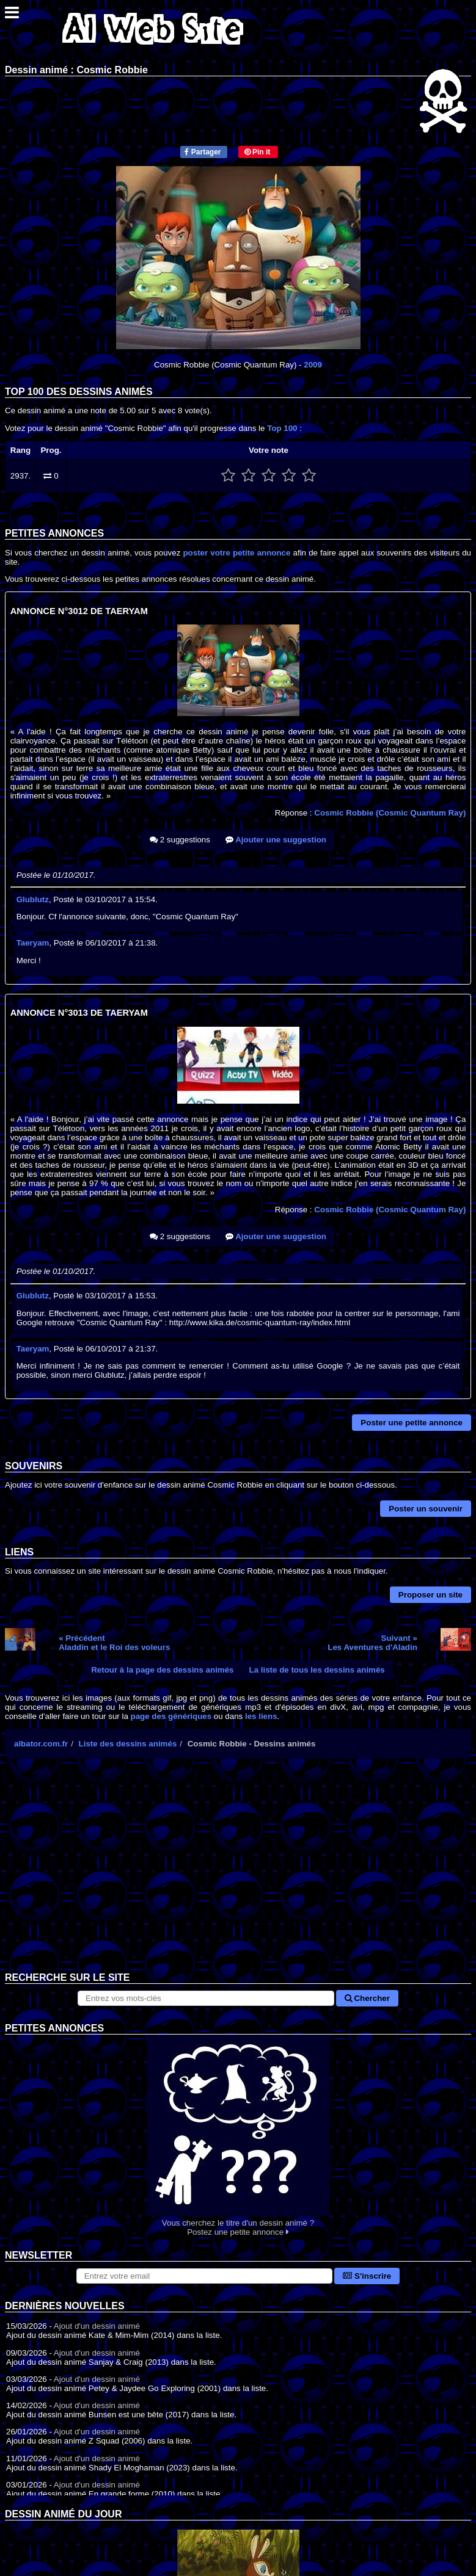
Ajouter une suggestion (275, 839)
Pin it (257, 152)
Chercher (367, 1998)
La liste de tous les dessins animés (317, 1669)
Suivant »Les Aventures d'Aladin (372, 1643)
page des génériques (171, 1716)
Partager (203, 152)
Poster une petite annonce (412, 1422)
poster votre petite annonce (236, 552)
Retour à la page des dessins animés (162, 1669)
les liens (261, 1716)
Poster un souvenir (426, 1508)
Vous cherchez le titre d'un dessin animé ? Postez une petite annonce (238, 2136)
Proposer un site (430, 1594)
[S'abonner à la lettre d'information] (204, 2276)
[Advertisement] (238, 1874)
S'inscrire (367, 2276)
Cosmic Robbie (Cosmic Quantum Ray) (390, 812)
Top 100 (282, 428)
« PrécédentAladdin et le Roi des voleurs (114, 1643)
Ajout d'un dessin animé (97, 2326)
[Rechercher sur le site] (206, 1998)
